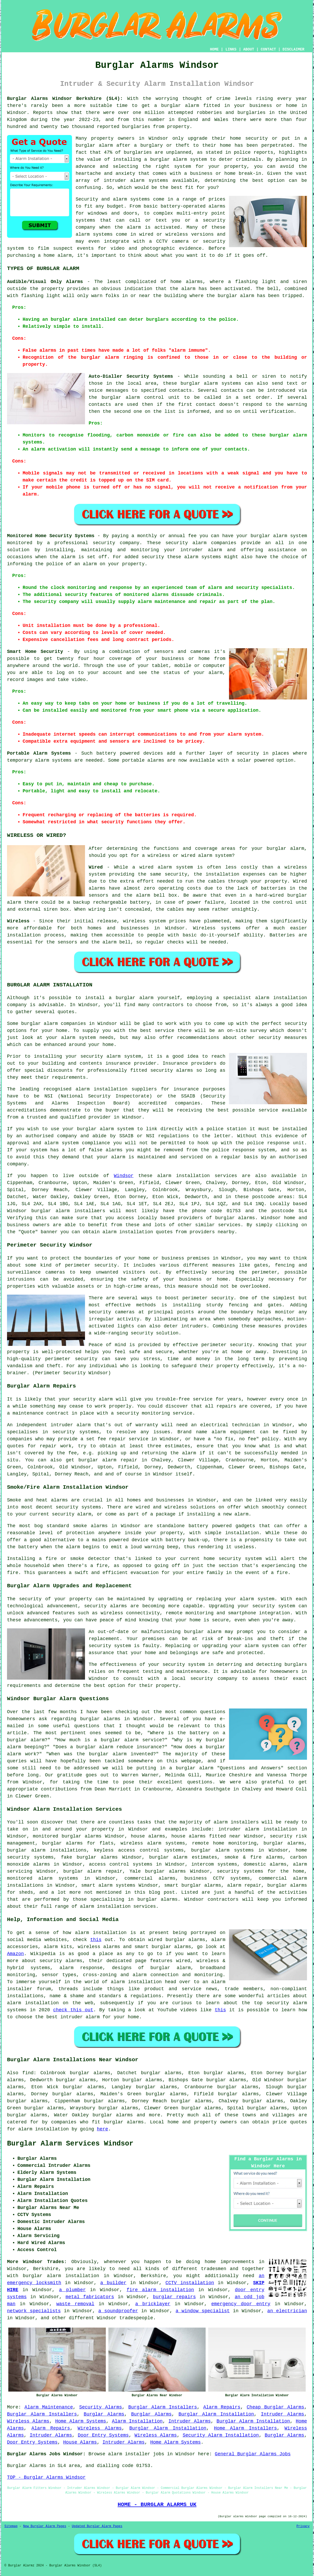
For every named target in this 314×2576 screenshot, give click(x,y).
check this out (73, 2010)
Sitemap (10, 2526)
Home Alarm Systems (80, 2421)
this (95, 1939)
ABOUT (248, 49)
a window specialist (203, 2311)
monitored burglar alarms (67, 1836)
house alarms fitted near (205, 1836)
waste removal (75, 2304)
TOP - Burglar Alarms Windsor (46, 2477)
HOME (214, 49)
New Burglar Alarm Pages (44, 2526)
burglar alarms (124, 2122)
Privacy (303, 2526)
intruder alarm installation (257, 1829)
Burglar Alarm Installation (216, 2414)
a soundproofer (118, 2311)
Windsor (124, 1175)
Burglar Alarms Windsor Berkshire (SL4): (65, 98)
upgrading (214, 1645)
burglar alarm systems (222, 1850)
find (28, 2073)
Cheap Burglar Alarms (275, 2407)
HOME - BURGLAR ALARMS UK (156, 2504)
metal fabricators (90, 2296)
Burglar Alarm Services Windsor (70, 2144)
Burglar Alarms (104, 2414)
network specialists (34, 2311)
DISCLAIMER (293, 49)
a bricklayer (152, 2304)
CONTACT (268, 49)
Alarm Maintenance (48, 2407)
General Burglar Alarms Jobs (253, 2454)
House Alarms (80, 2442)
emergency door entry (240, 2304)
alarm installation (127, 1232)
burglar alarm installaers (68, 1210)
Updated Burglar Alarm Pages (97, 2526)
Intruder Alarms (282, 2414)
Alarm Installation (137, 2421)
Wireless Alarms (28, 2421)
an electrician (287, 2311)
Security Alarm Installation (221, 2435)
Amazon (15, 1953)
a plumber (72, 2289)
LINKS (230, 49)
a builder (113, 2282)
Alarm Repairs (221, 2407)
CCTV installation (190, 2282)
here (102, 2129)
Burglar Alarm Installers (162, 2407)
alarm (188, 288)
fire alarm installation (160, 2289)
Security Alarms (100, 2407)
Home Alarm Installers (245, 2428)
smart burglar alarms (192, 1885)
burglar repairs (174, 2296)
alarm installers (236, 1822)
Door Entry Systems (103, 2435)
